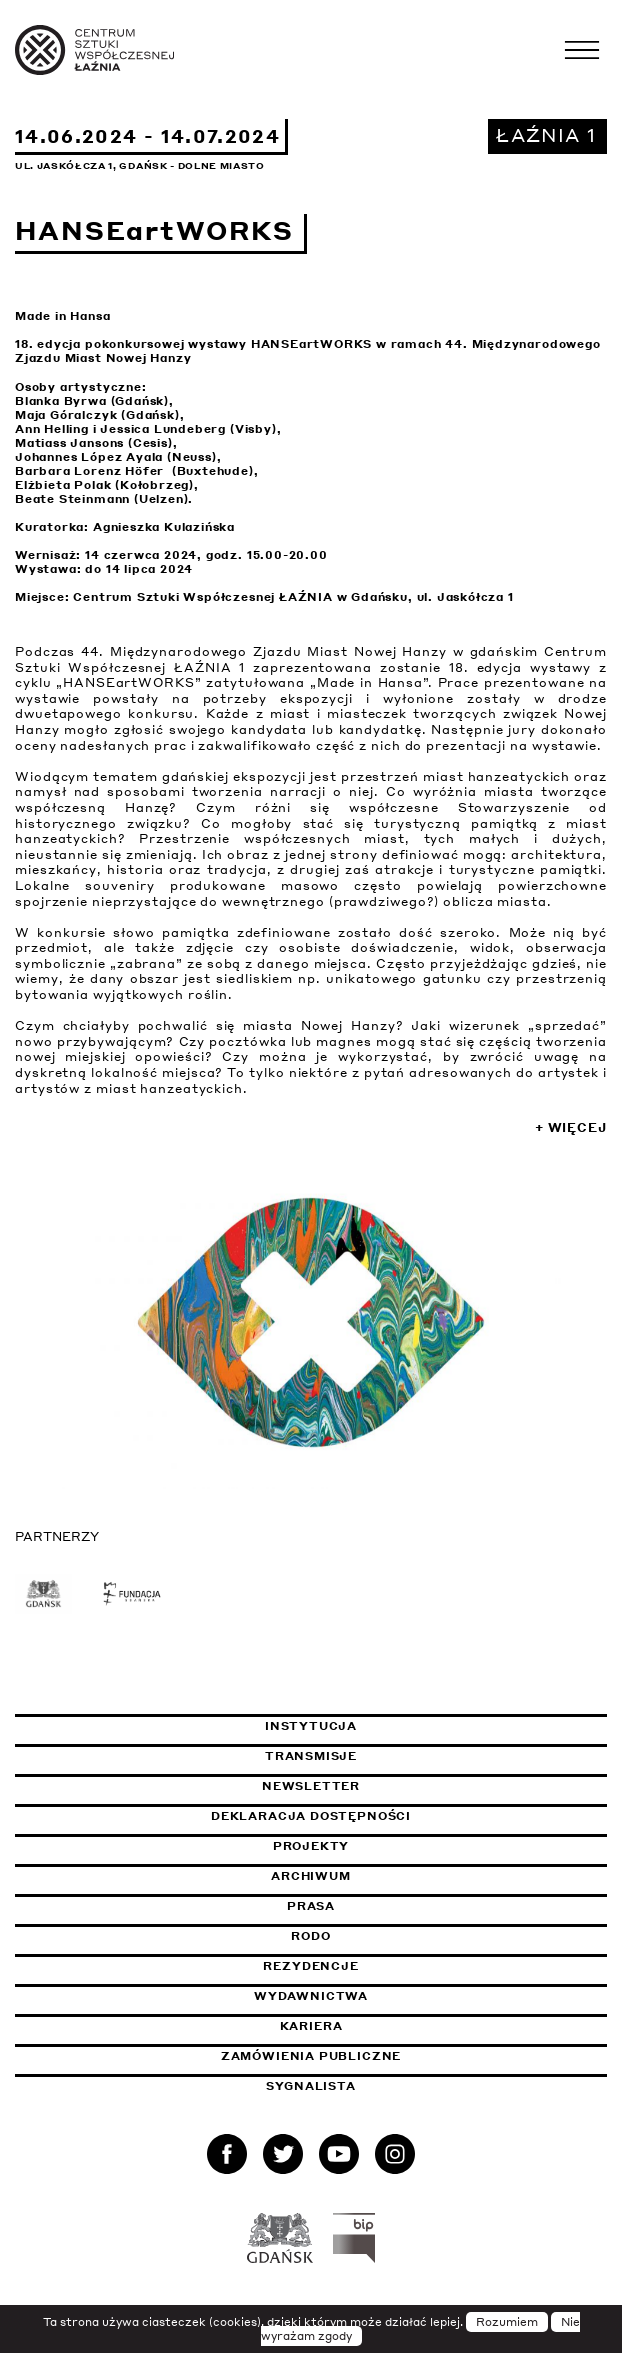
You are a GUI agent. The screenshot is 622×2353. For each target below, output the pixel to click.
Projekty (311, 1846)
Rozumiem (507, 2322)
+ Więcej (571, 1127)
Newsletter (311, 1786)
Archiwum (311, 1876)
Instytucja (311, 1726)
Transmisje (405, 1756)
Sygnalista (310, 2086)
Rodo (310, 1936)
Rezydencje (310, 1966)
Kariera (311, 2026)
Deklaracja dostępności (311, 1816)
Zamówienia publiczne (361, 2056)
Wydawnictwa (311, 1996)
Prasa (311, 1906)
